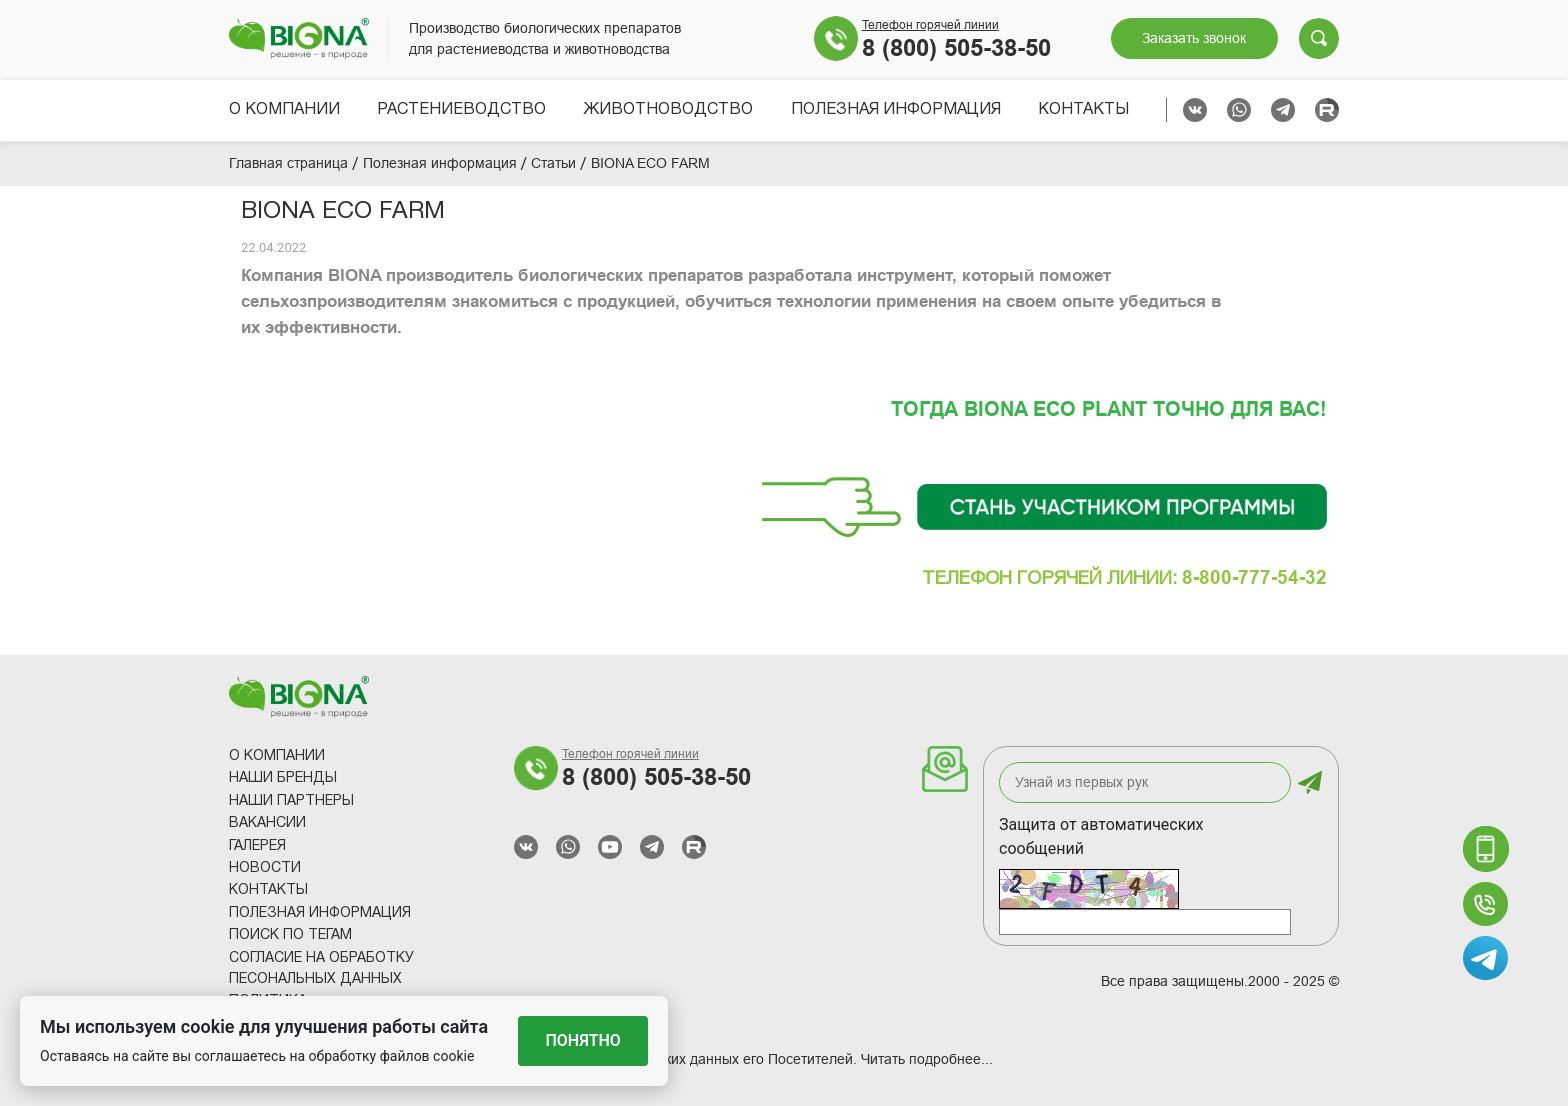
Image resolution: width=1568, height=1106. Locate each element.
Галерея (257, 846)
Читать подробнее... (927, 1059)
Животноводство (668, 110)
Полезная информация (896, 110)
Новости (265, 868)
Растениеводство (461, 110)
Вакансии (267, 823)
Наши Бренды (283, 778)
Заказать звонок (1194, 38)
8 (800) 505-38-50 (956, 48)
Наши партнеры (291, 801)
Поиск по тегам (290, 935)
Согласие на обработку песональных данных (321, 969)
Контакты (1083, 110)
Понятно (583, 1040)
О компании (284, 110)
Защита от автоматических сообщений (1101, 836)
